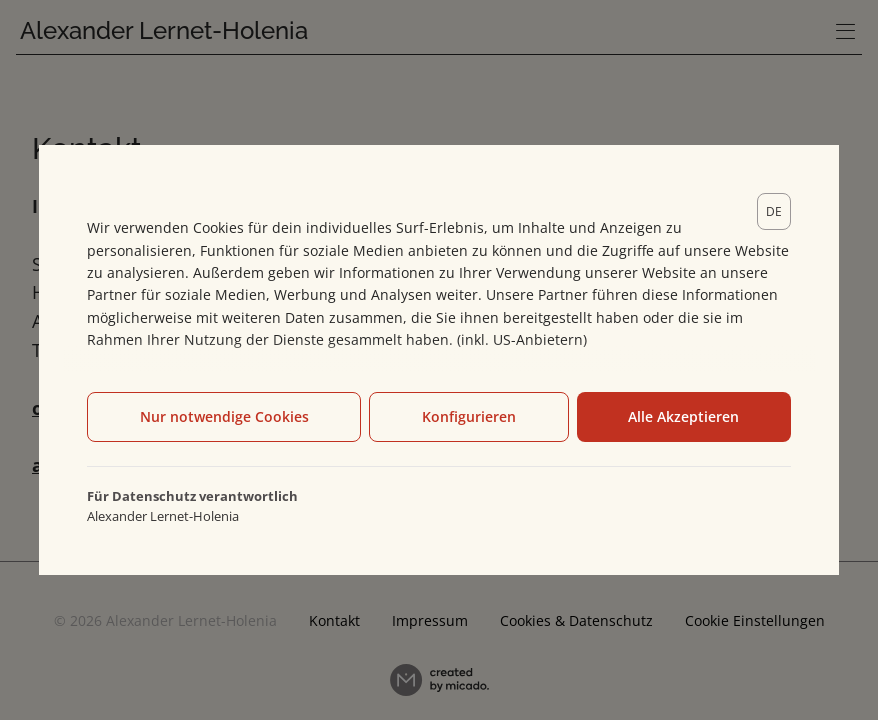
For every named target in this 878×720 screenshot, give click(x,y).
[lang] (774, 211)
